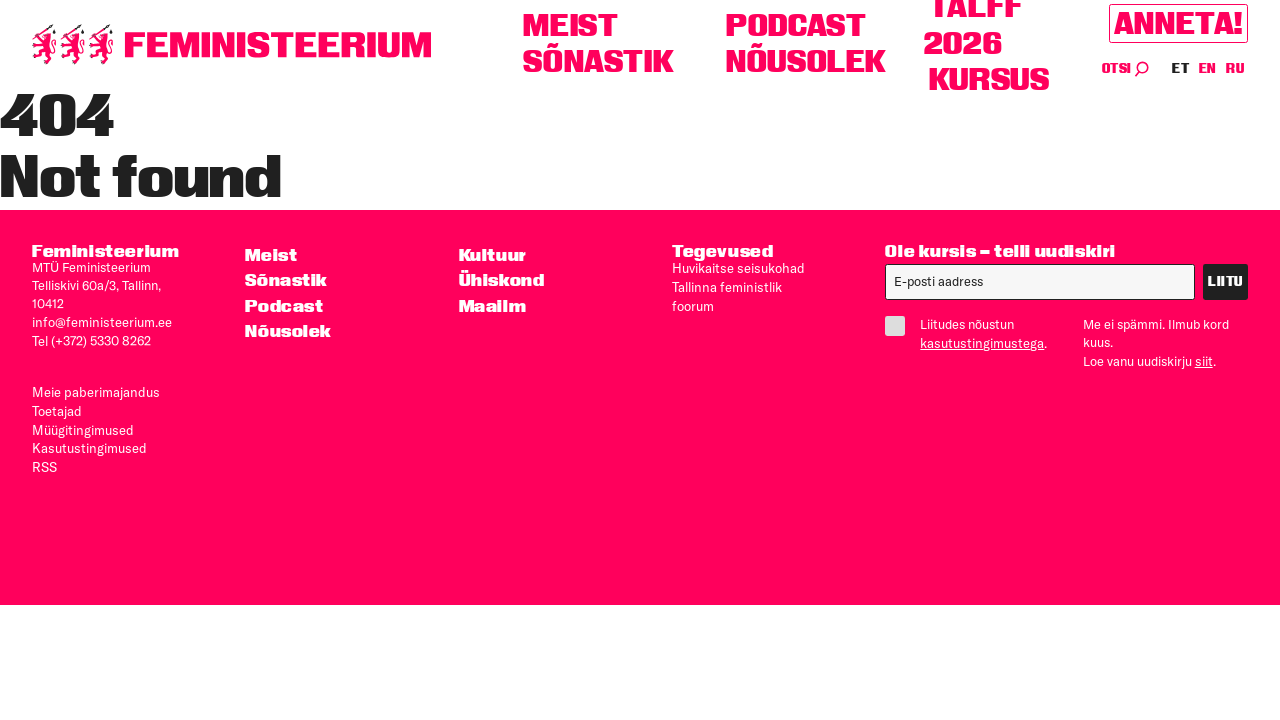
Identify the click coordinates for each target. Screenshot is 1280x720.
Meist (570, 25)
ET (1181, 68)
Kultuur (493, 254)
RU (1235, 68)
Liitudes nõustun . (967, 333)
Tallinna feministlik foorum (746, 285)
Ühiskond (501, 279)
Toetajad (56, 407)
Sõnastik (598, 61)
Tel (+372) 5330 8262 (91, 339)
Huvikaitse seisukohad (736, 267)
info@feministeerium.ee (99, 321)
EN (1208, 68)
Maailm (493, 304)
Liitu (1225, 281)
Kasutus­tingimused (87, 442)
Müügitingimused (81, 425)
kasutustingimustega (980, 342)
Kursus (989, 79)
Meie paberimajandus (93, 389)
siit (1203, 360)
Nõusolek (806, 61)
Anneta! (1178, 23)
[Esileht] (232, 44)
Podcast (796, 25)
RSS (44, 460)
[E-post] (1040, 282)
